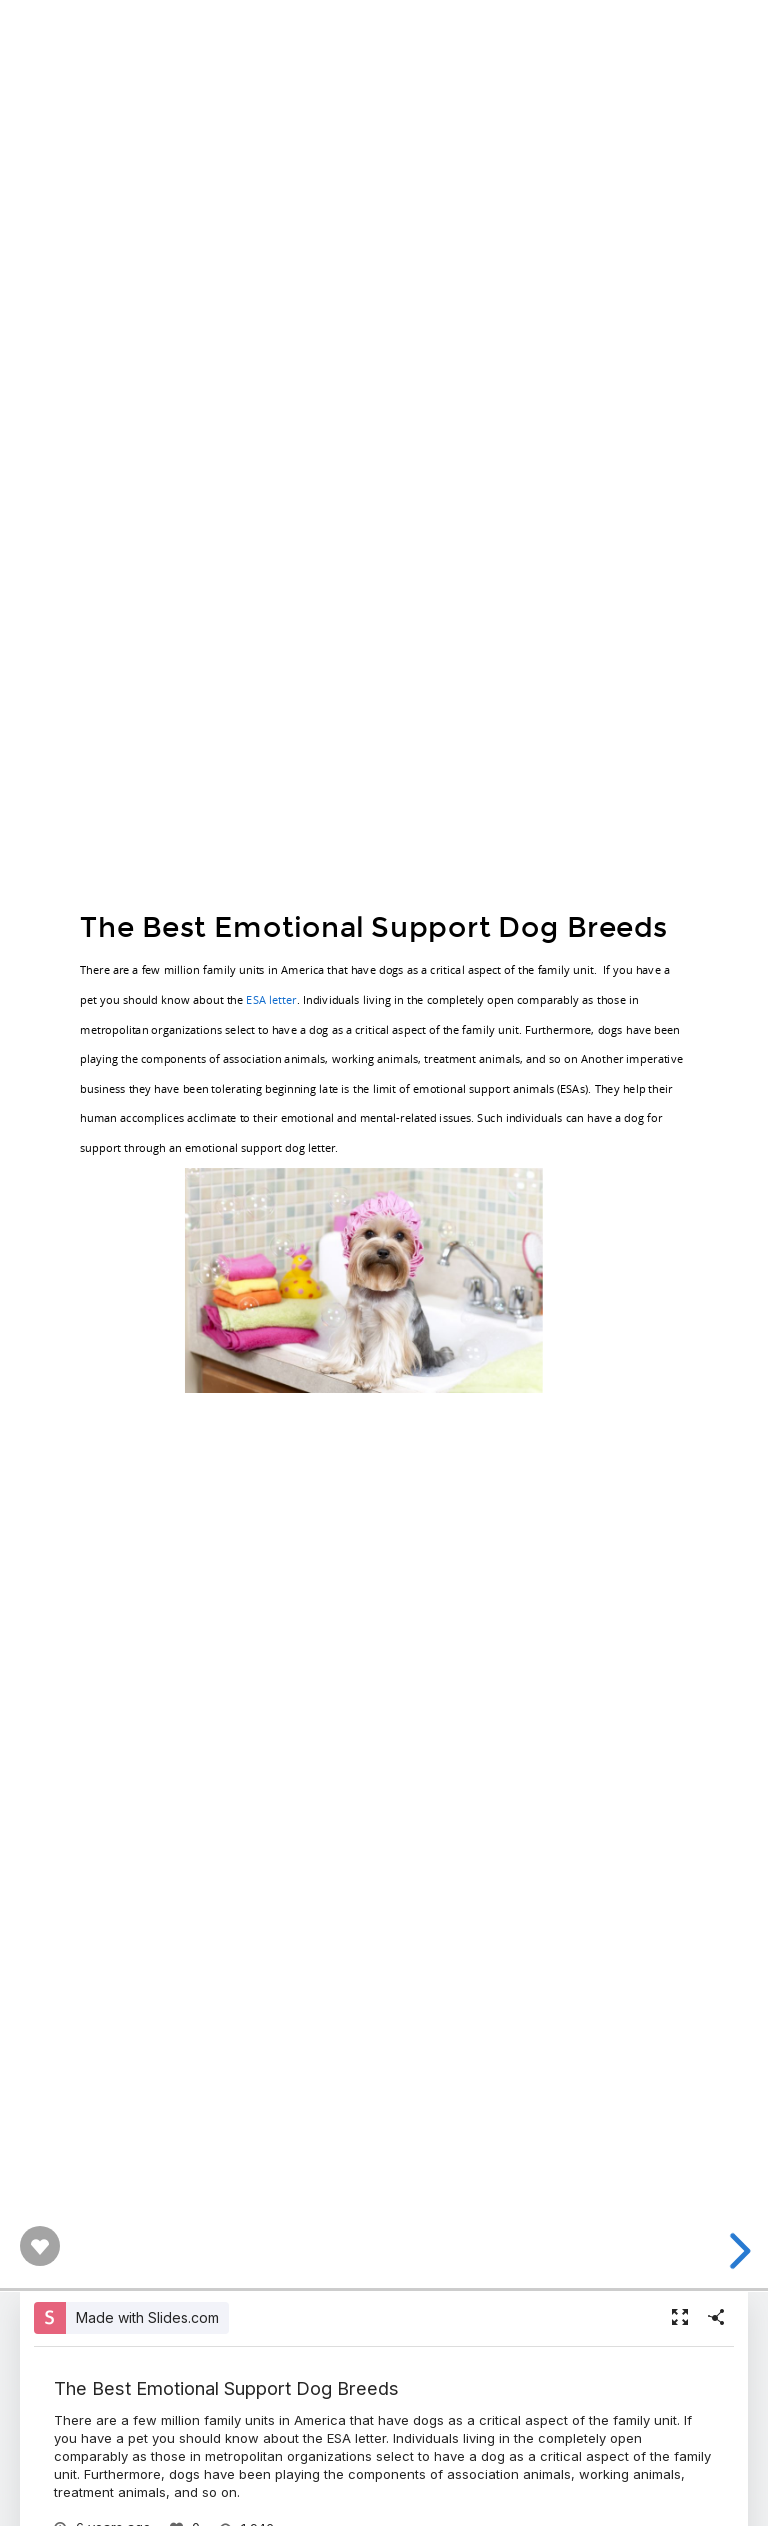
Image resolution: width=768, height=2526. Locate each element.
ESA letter (271, 998)
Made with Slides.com (147, 2317)
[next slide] (737, 2251)
